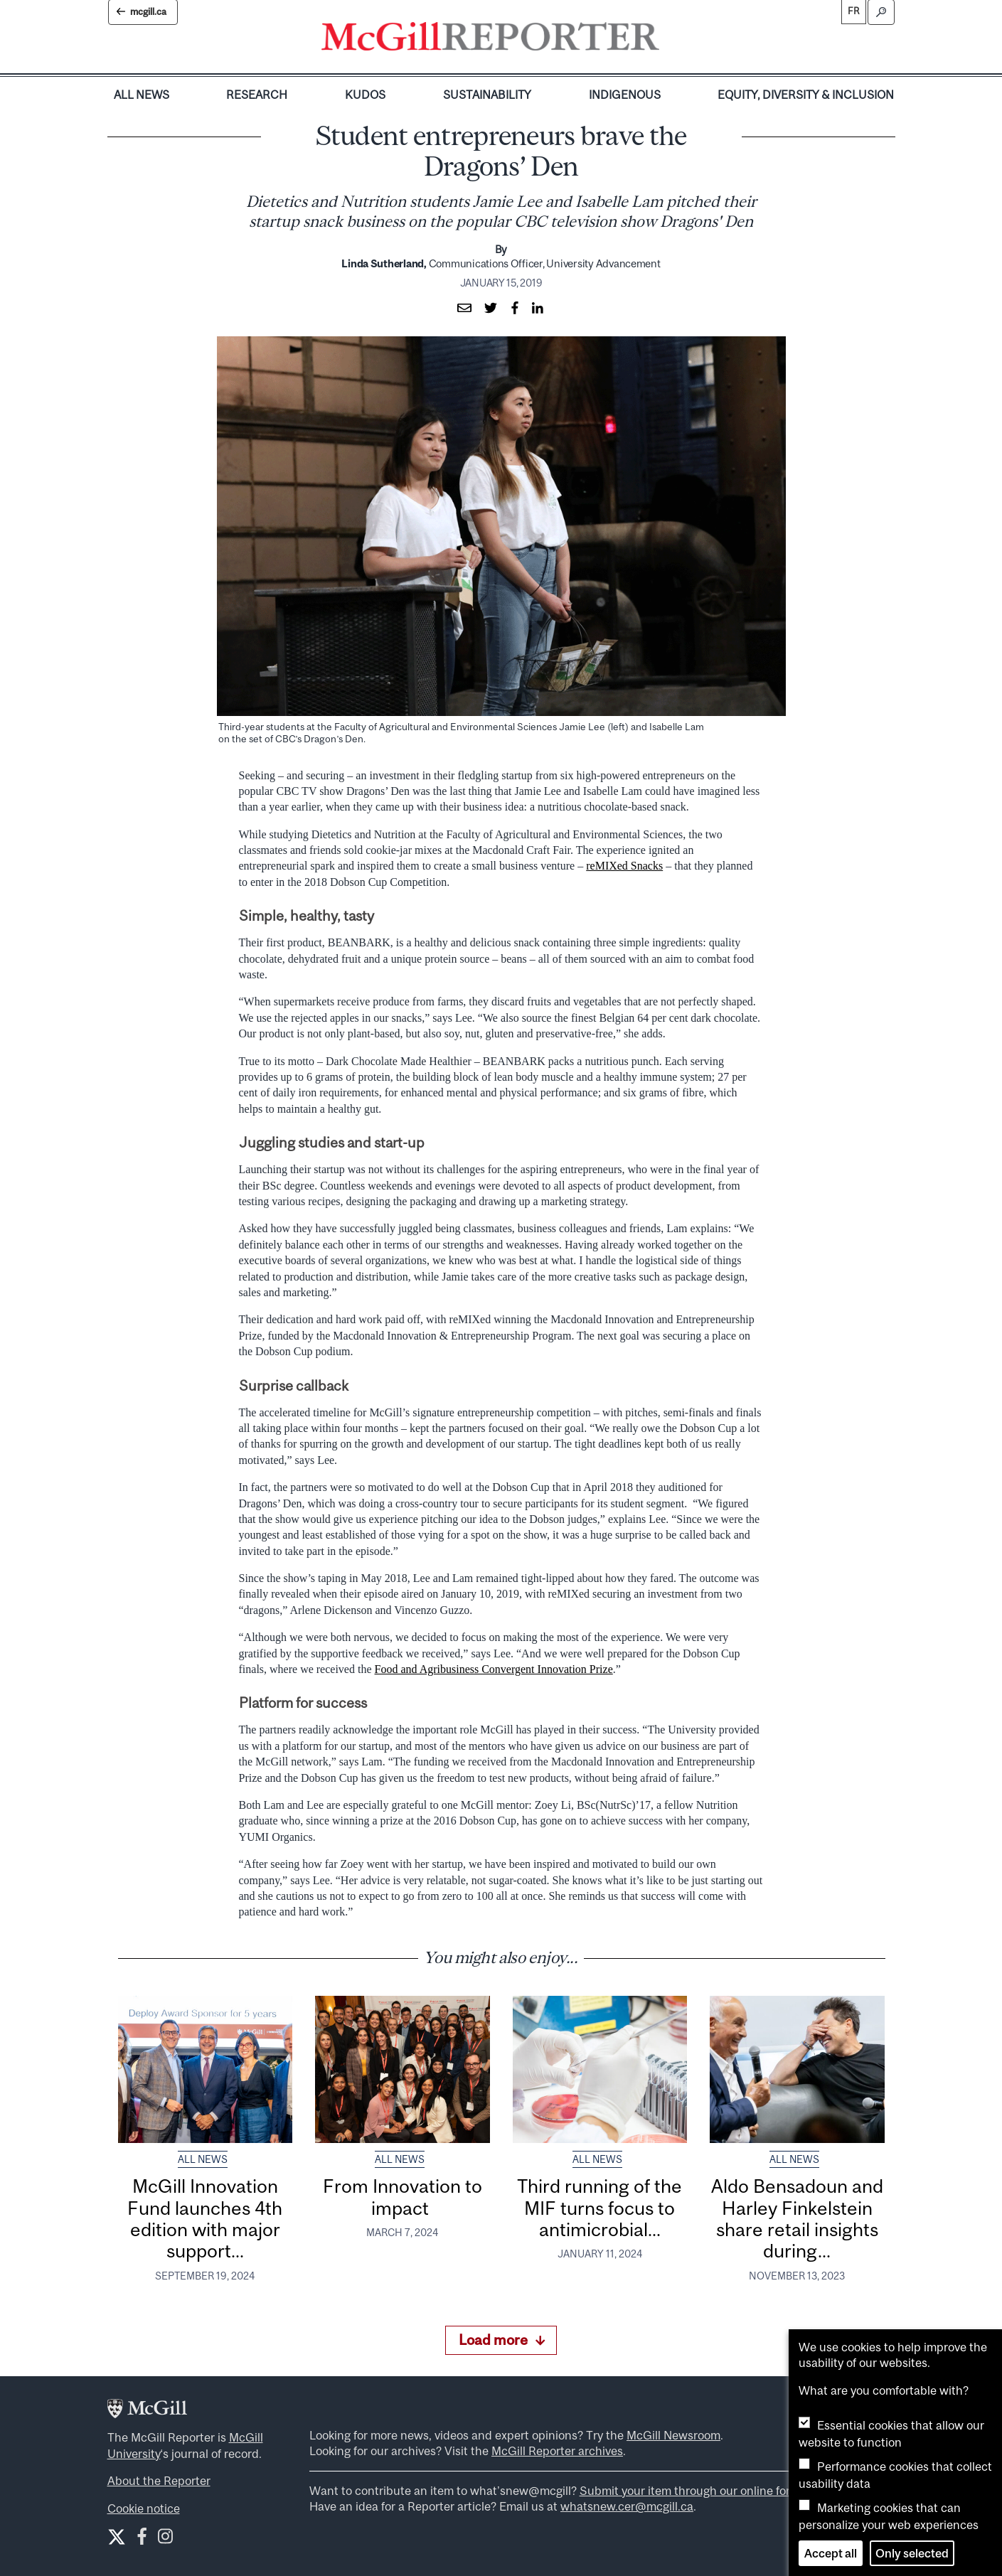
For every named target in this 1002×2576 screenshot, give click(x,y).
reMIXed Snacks (624, 866)
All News (141, 94)
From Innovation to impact (402, 2196)
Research (256, 94)
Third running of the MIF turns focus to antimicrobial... (599, 2207)
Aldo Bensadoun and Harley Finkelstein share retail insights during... (797, 2218)
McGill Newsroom (673, 2435)
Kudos (365, 94)
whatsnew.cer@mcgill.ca (626, 2506)
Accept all (830, 2553)
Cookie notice (143, 2508)
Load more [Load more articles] (502, 2339)
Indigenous (625, 94)
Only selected (912, 2553)
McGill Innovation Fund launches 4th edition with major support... (204, 2218)
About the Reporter (158, 2481)
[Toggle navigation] (671, 39)
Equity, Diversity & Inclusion (806, 94)
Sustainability (487, 94)
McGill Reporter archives (557, 2451)
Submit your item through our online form (690, 2491)
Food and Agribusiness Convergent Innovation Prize (494, 1669)
